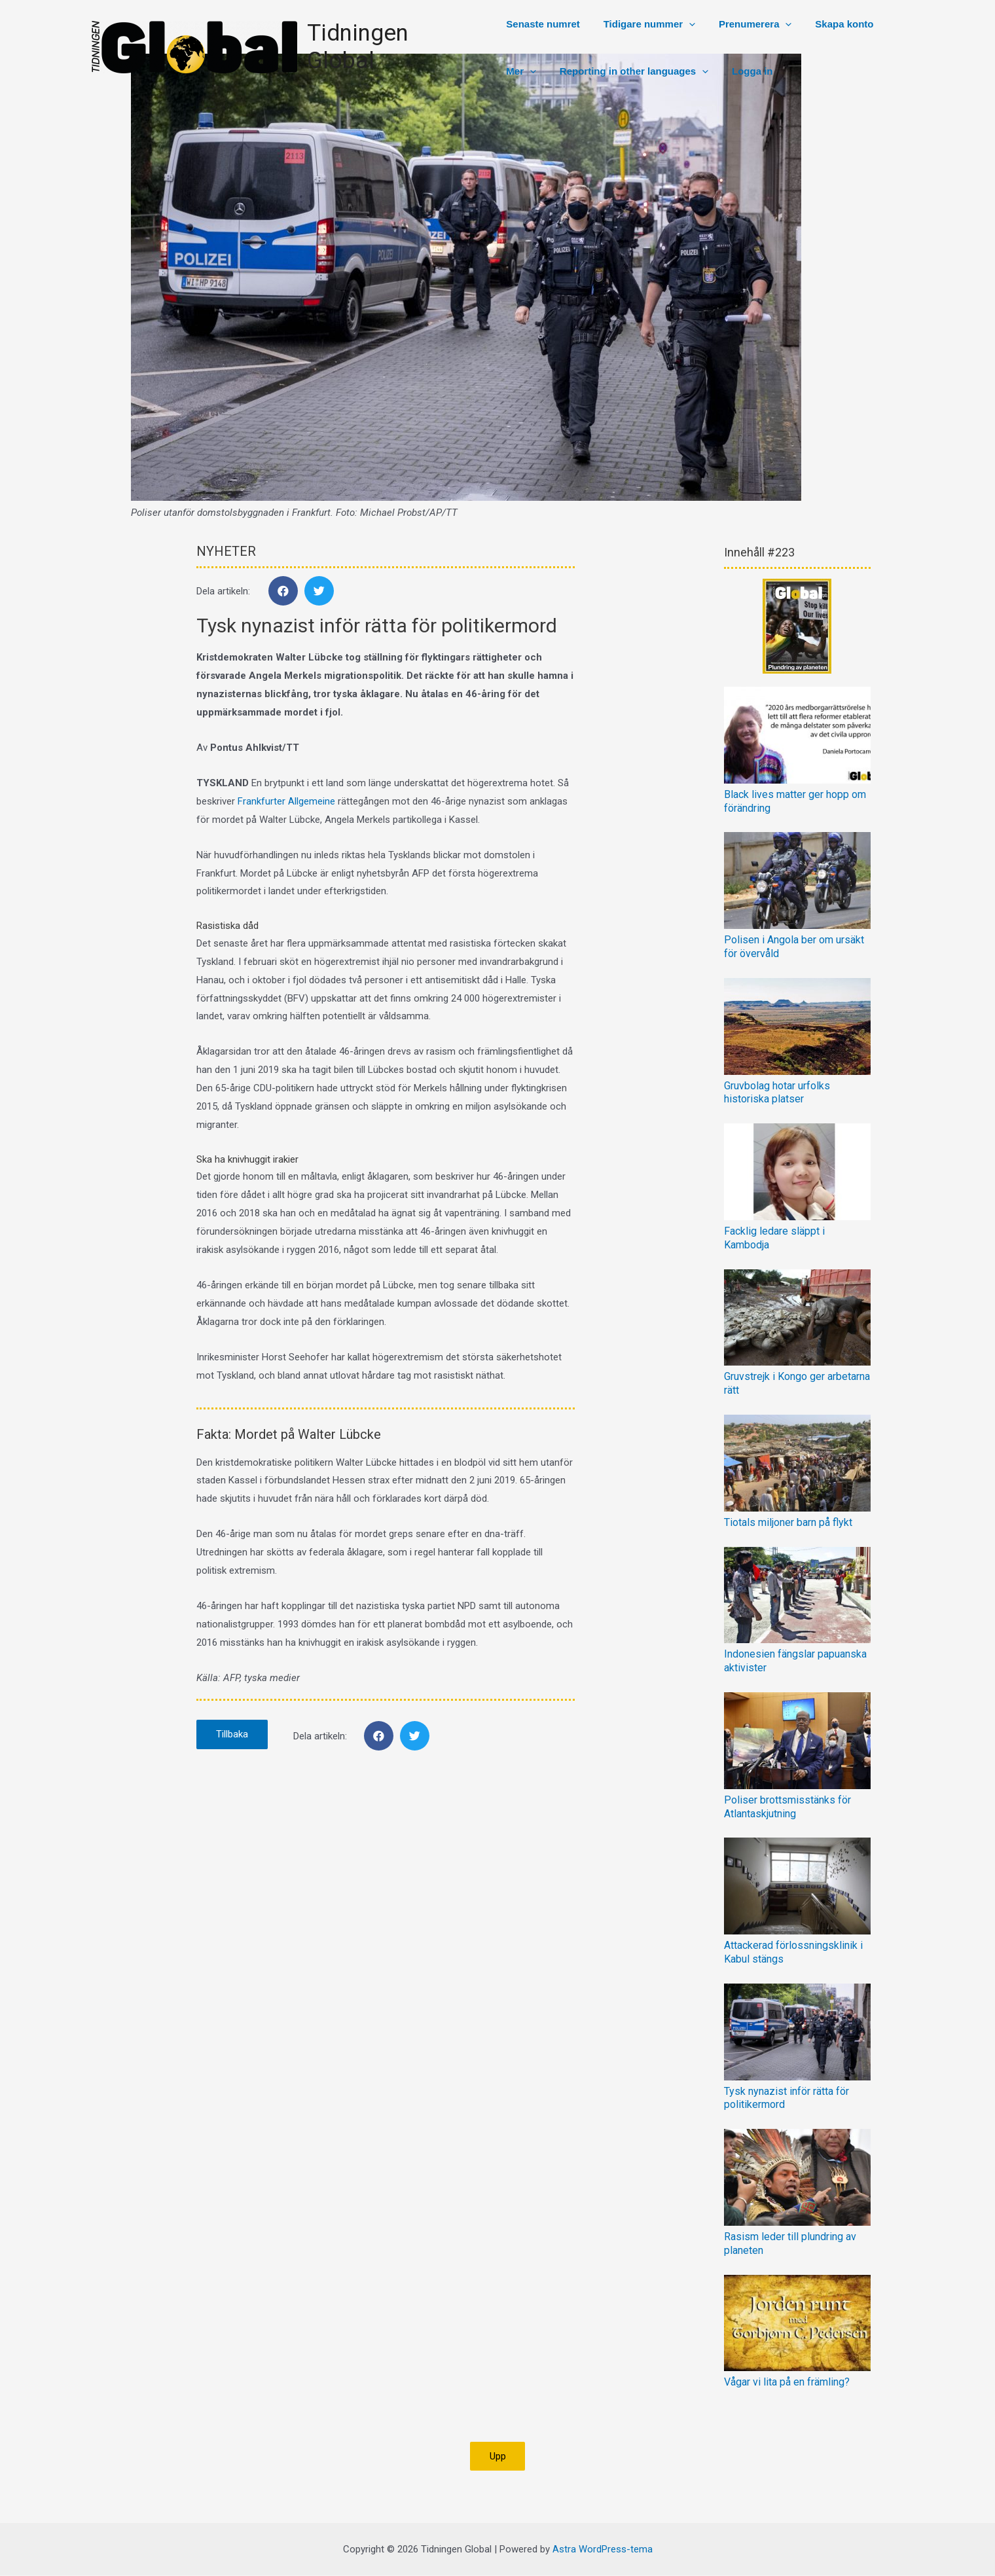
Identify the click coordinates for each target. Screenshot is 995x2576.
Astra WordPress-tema (602, 2549)
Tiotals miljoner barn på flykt (788, 1522)
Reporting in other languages (628, 71)
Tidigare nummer (644, 24)
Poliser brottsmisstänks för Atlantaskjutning (787, 1807)
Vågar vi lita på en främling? (787, 2382)
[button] (498, 2456)
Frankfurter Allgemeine (286, 801)
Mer (520, 71)
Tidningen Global (394, 46)
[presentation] (684, 24)
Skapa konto (832, 23)
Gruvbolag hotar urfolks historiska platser (777, 1092)
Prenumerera (746, 24)
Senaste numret (542, 23)
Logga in (743, 71)
